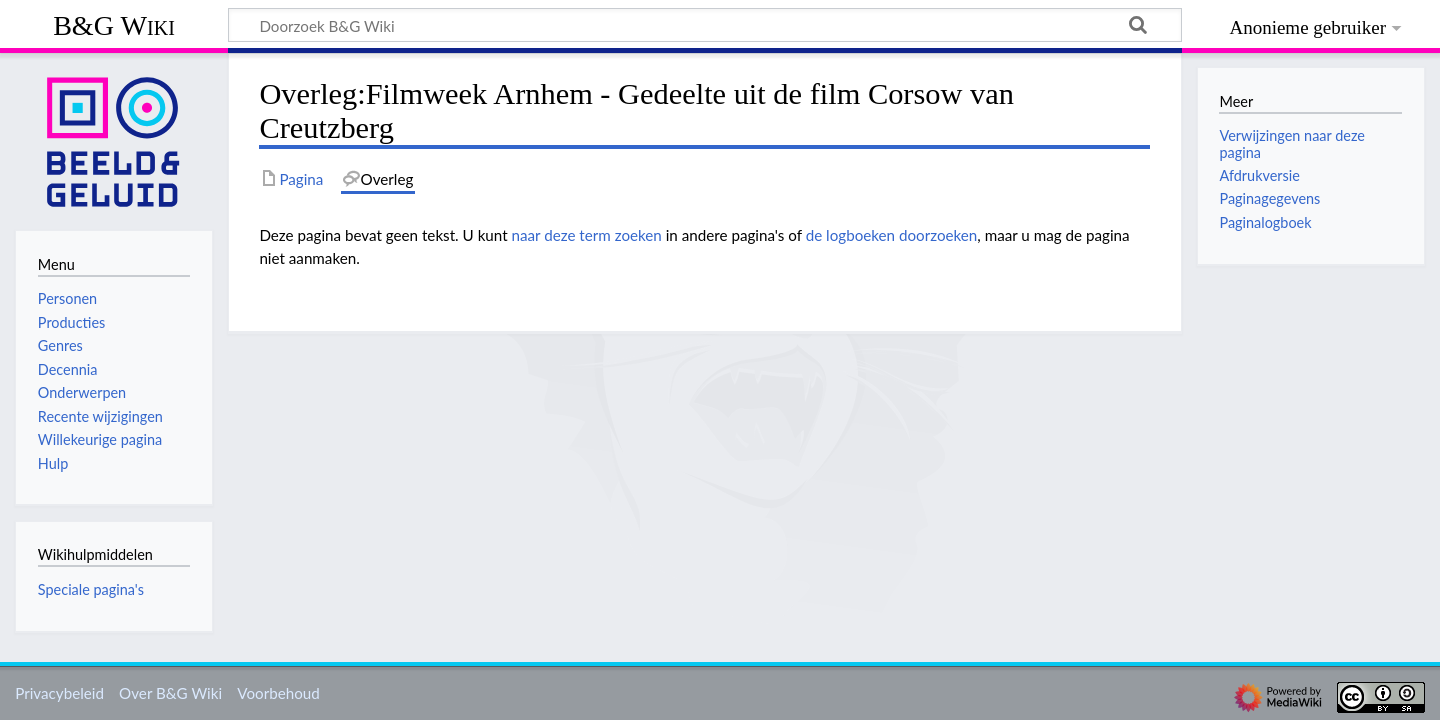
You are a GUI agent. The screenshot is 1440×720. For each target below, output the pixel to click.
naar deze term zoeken (587, 235)
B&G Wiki (114, 25)
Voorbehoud (278, 693)
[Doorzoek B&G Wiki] (705, 25)
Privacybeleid (59, 693)
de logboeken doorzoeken (892, 235)
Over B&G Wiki (170, 693)
